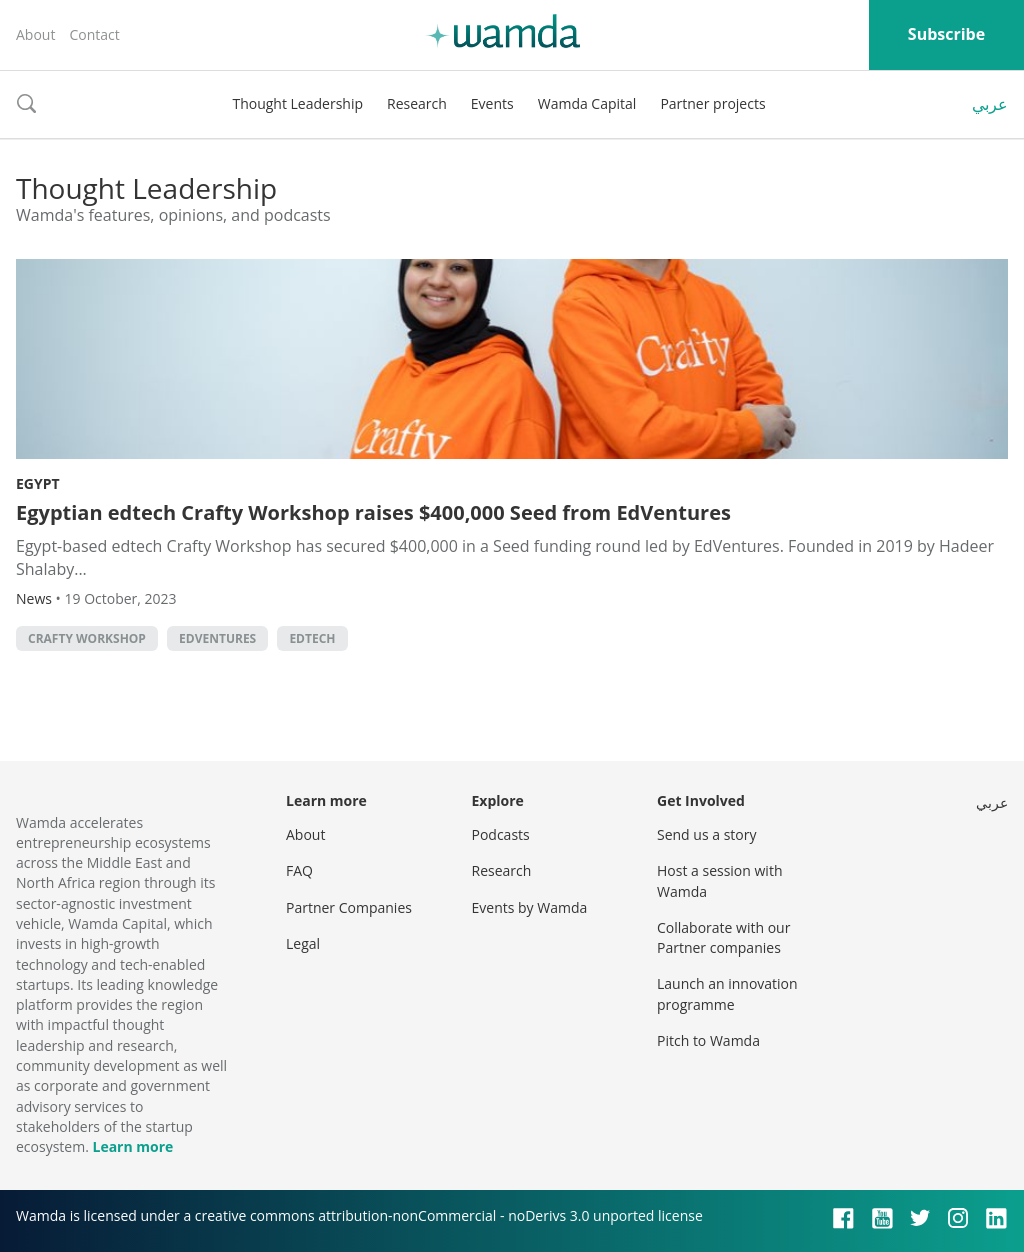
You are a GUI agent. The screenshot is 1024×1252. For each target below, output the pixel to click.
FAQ (299, 870)
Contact (94, 34)
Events (492, 103)
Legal (303, 943)
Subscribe (946, 34)
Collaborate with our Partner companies (723, 937)
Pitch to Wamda (708, 1040)
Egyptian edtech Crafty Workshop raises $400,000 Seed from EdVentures (373, 512)
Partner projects (712, 103)
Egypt (38, 483)
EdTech (312, 638)
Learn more (132, 1146)
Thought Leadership (297, 103)
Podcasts (501, 834)
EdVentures (217, 638)
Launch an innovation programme (727, 993)
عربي (990, 104)
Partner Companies (349, 907)
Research (417, 103)
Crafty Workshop (87, 638)
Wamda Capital (587, 103)
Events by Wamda (530, 907)
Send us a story (706, 834)
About (35, 34)
